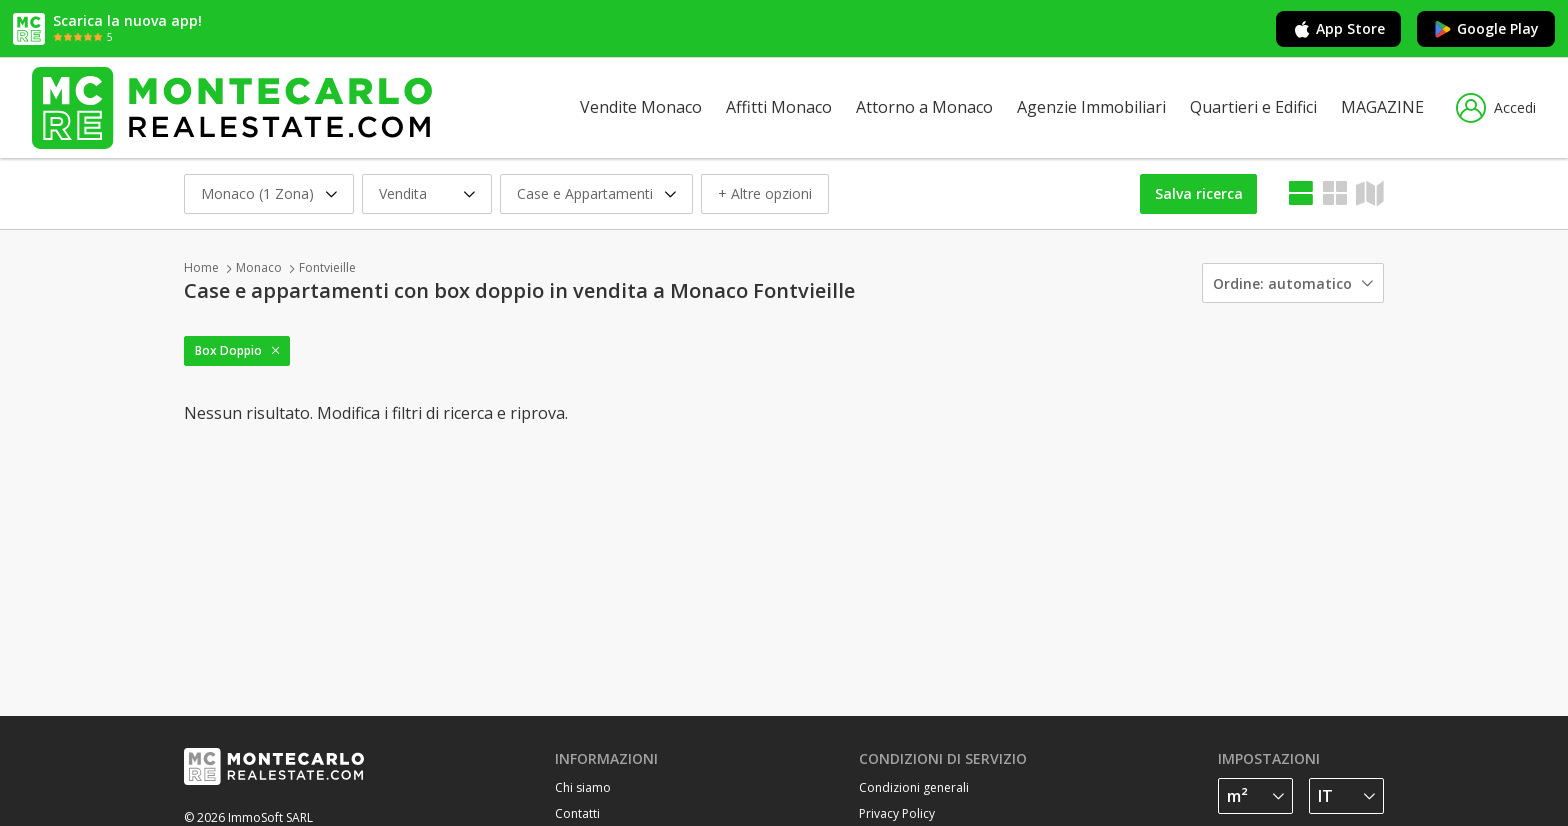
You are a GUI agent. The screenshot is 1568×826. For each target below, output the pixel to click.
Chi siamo (583, 787)
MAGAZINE (1382, 107)
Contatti (577, 813)
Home (201, 267)
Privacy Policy (897, 813)
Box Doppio (228, 350)
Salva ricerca (1199, 193)
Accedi (1496, 108)
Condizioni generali (914, 787)
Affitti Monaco (779, 107)
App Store (1338, 29)
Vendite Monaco (641, 107)
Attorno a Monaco (924, 107)
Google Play (1486, 29)
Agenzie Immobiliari (1091, 107)
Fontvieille (327, 267)
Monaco (259, 267)
